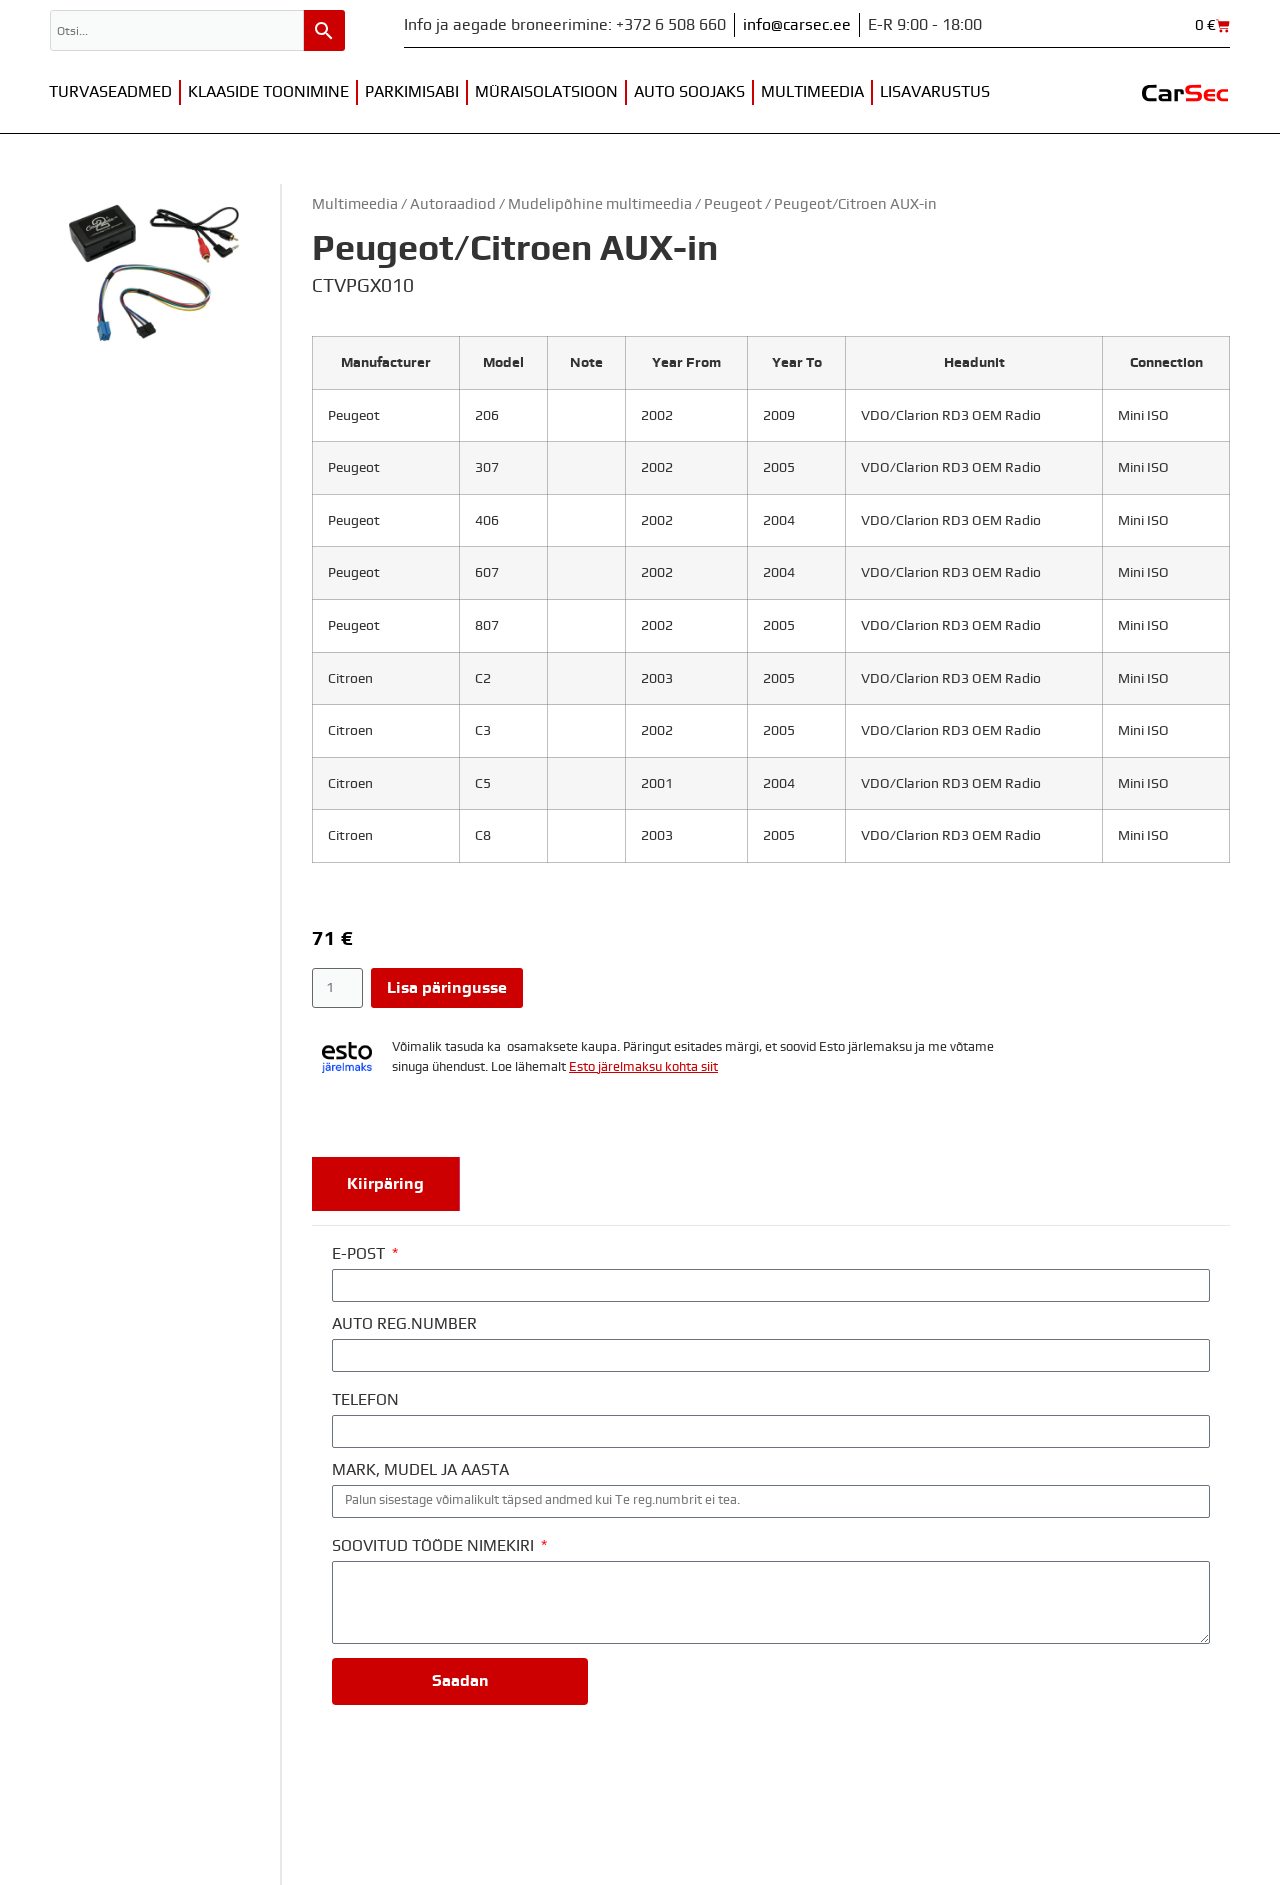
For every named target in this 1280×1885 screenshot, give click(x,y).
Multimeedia (812, 92)
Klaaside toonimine (268, 92)
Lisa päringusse (447, 988)
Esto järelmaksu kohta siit (643, 1067)
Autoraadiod (453, 204)
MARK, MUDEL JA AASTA (420, 1470)
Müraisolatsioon (546, 92)
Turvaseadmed (110, 92)
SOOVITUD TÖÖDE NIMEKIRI (435, 1546)
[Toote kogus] (337, 988)
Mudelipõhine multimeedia (600, 204)
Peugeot (733, 204)
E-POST (360, 1254)
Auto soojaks (689, 92)
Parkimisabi (412, 92)
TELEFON (365, 1400)
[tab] (386, 1184)
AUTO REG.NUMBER (404, 1324)
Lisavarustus (935, 92)
